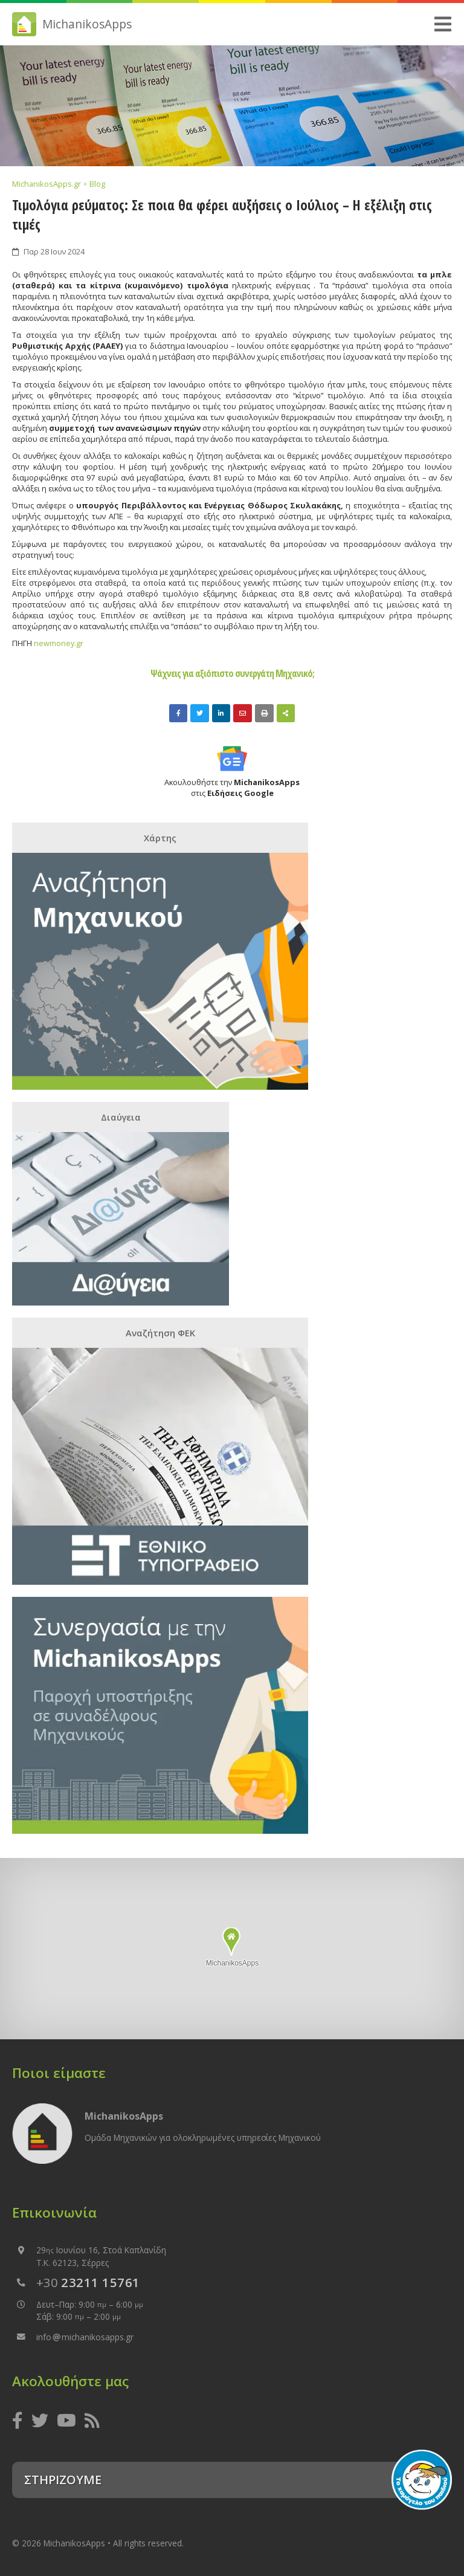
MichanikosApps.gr (47, 183)
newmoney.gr (57, 643)
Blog (97, 183)
